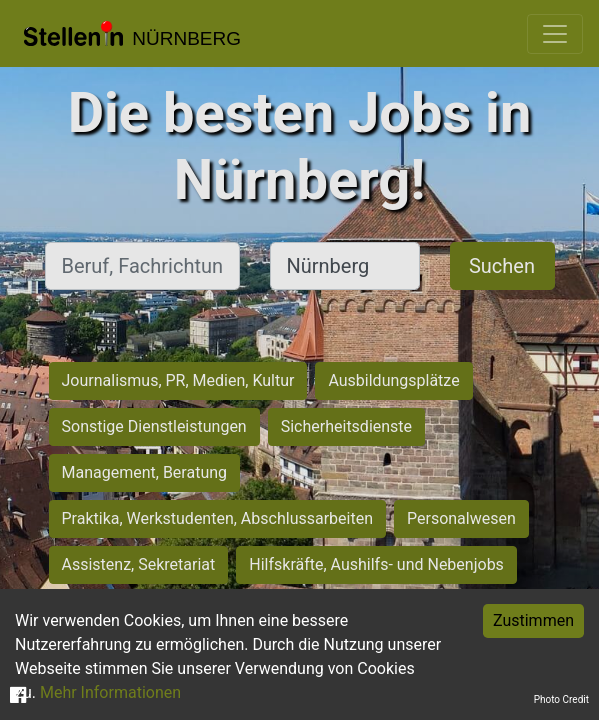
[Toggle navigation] (555, 34)
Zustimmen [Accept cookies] (533, 620)
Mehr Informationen (110, 692)
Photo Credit (561, 699)
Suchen (502, 266)
